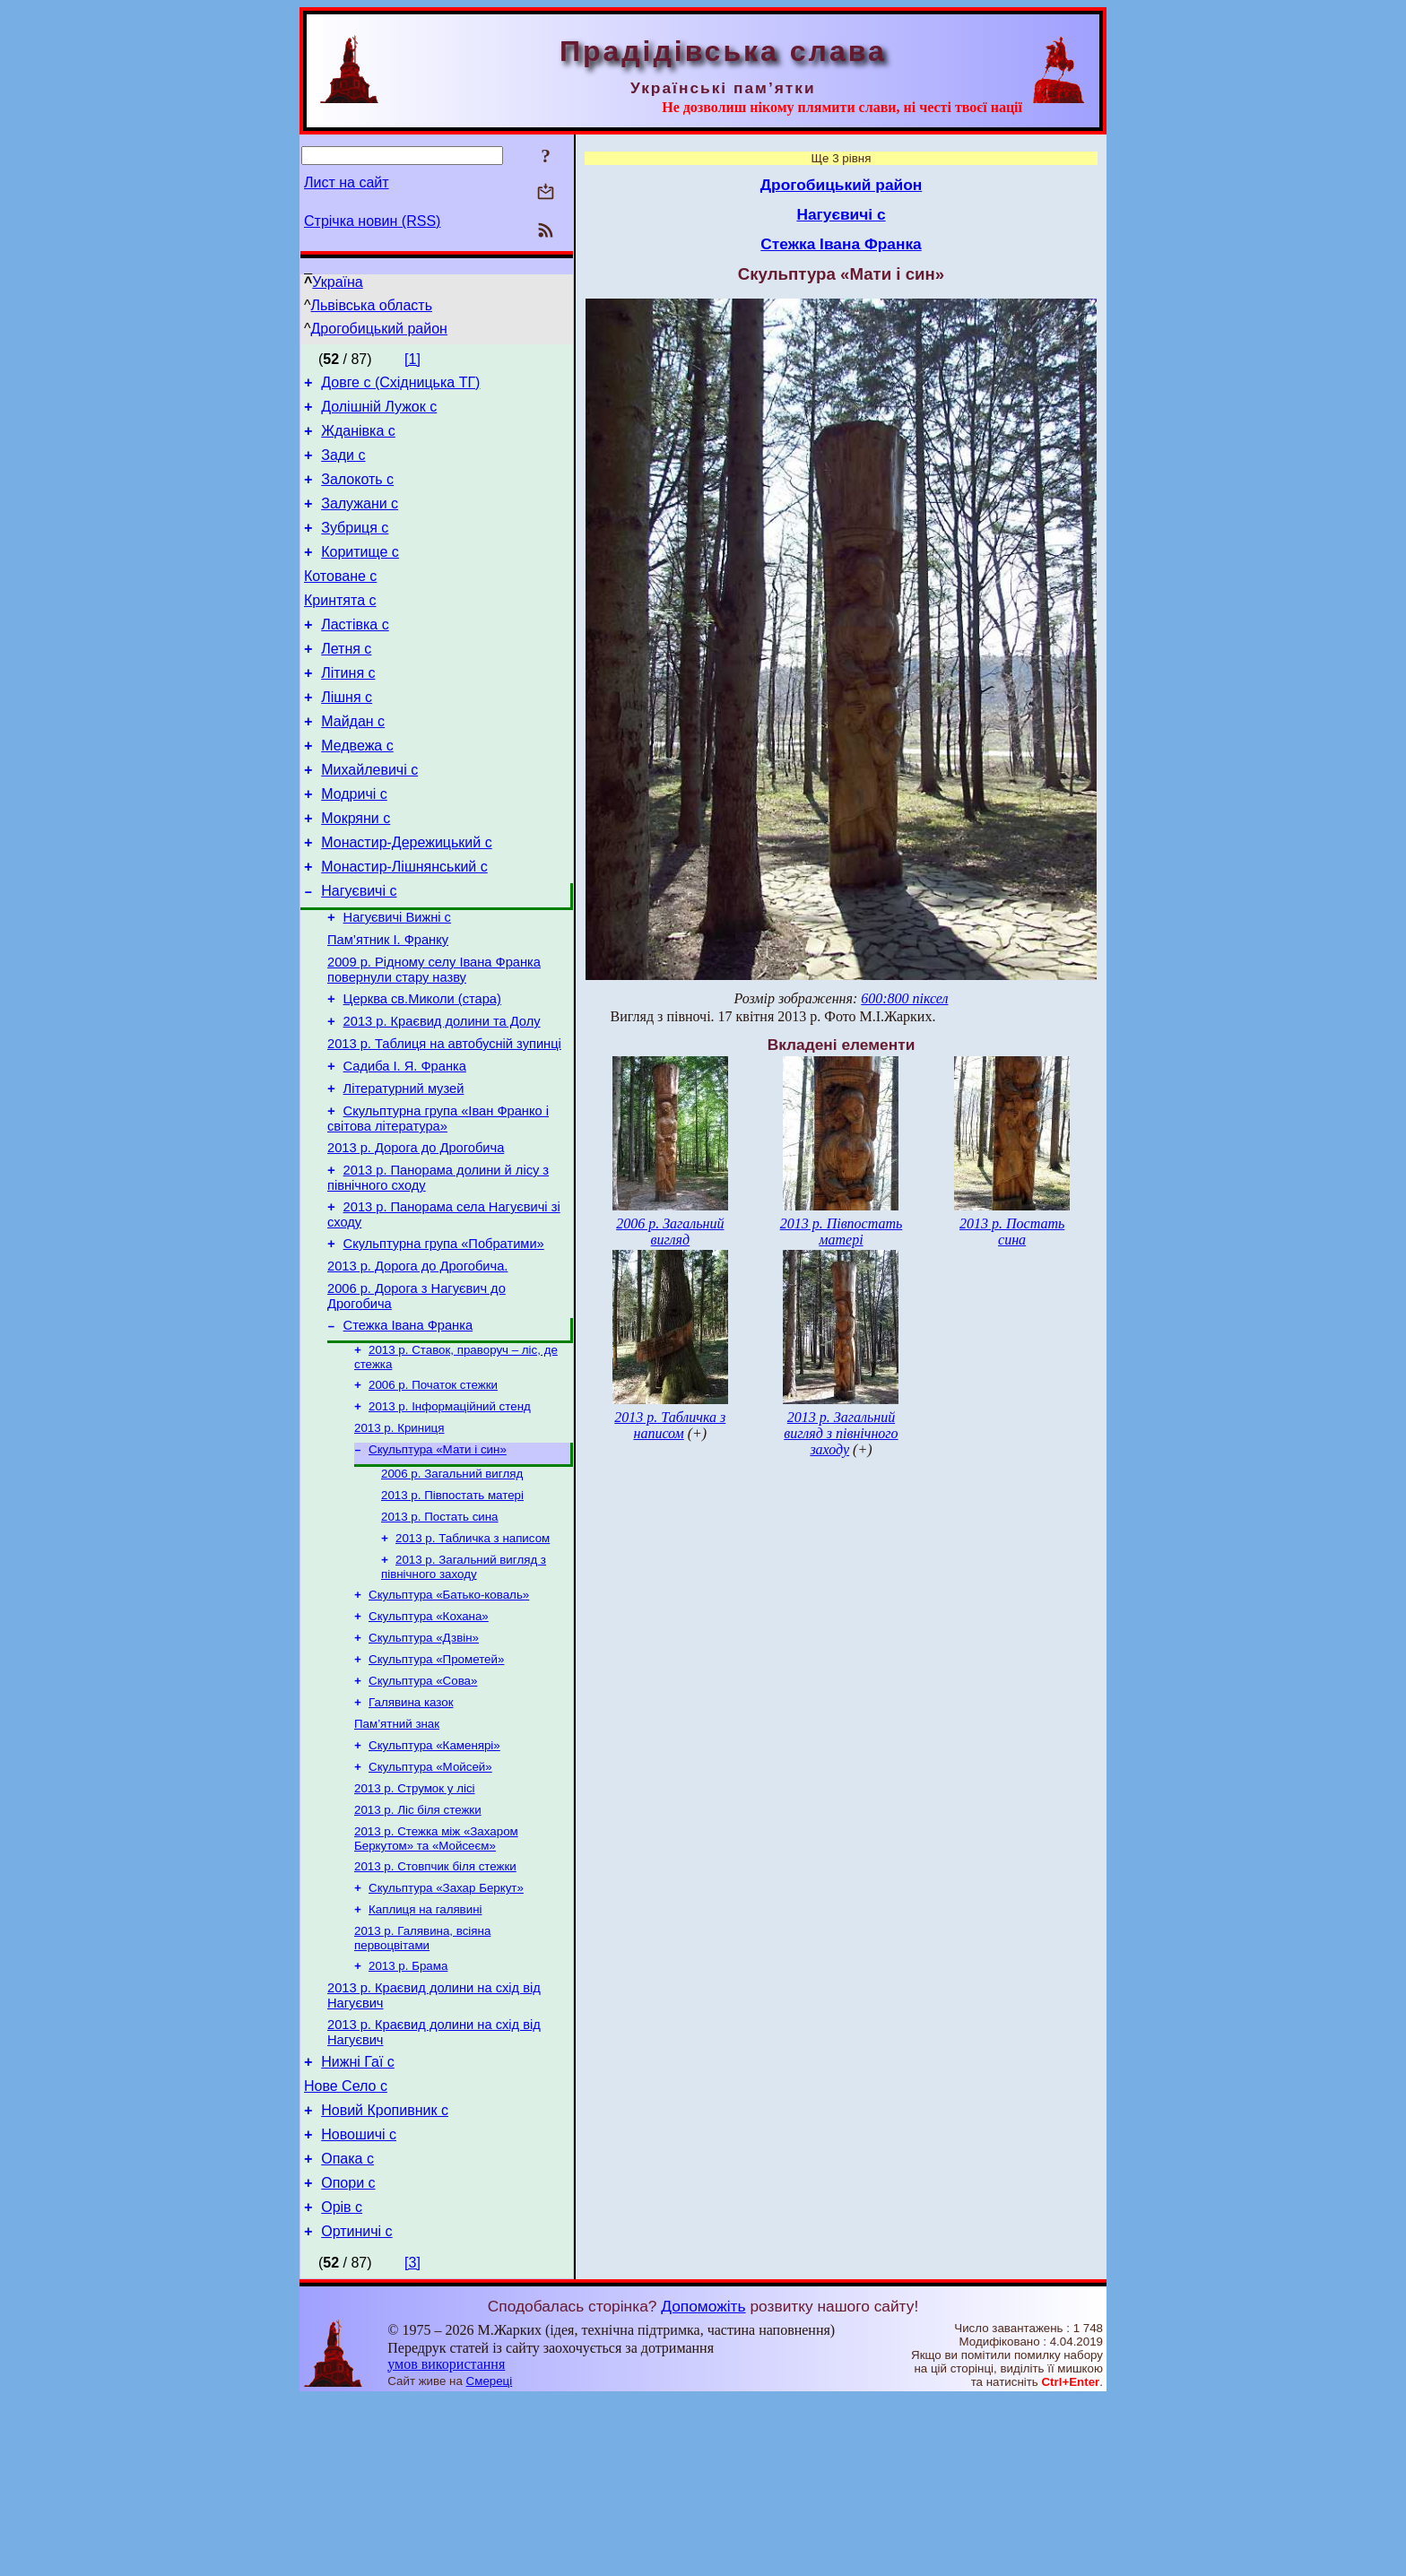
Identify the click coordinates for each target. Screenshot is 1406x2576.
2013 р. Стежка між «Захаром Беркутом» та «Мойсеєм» (436, 1980)
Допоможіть (703, 2484)
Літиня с (348, 708)
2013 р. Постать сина (440, 1633)
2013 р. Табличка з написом (472, 1656)
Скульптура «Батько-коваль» (449, 1716)
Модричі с (354, 842)
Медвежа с (357, 788)
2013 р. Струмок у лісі (414, 1926)
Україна (337, 282)
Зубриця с (354, 546)
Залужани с (359, 519)
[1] (412, 359)
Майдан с (353, 761)
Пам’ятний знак (396, 1856)
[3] (412, 2440)
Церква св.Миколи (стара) (422, 1069)
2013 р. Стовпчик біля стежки (435, 2010)
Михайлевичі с (369, 815)
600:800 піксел (904, 998)
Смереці (489, 2558)
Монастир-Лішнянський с (404, 923)
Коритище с (360, 573)
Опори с (348, 2355)
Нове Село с (345, 2247)
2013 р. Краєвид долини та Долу (442, 1094)
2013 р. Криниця (399, 1537)
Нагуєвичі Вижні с (397, 979)
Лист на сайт (346, 182)
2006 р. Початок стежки (433, 1490)
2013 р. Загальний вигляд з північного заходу (463, 1687)
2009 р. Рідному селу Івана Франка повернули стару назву (434, 1037)
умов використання (446, 2541)
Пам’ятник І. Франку (387, 1004)
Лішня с (346, 734)
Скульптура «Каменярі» (434, 1879)
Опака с (347, 2328)
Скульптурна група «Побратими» (443, 1338)
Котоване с (340, 600)
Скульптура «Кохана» (429, 1740)
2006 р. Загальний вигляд (452, 1586)
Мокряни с (355, 869)
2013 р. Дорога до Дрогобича (415, 1234)
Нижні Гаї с (358, 2220)
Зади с (343, 465)
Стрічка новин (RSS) (372, 221)
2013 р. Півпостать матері (452, 1610)
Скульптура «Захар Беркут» (446, 2033)
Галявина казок (411, 1833)
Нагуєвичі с (358, 950)
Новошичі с (358, 2301)
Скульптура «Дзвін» (424, 1763)
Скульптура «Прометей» (436, 1786)
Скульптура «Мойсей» (430, 1903)
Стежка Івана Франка (408, 1427)
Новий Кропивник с (384, 2274)
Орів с (341, 2382)
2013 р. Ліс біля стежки (418, 1949)
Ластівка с (354, 654)
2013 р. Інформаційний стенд (450, 1514)
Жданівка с (358, 439)
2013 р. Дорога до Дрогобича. (417, 1363)
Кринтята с (340, 627)
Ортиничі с (356, 2408)
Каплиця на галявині (425, 2056)
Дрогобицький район (379, 328)
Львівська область (371, 305)
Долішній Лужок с (379, 412)
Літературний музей (403, 1169)
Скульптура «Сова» (423, 1810)
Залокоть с (357, 492)
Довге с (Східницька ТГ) (400, 385)
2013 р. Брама (408, 2116)
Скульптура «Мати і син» (438, 1560)
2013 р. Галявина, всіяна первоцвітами (422, 2087)
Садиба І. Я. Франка (404, 1144)
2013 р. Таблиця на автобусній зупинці (444, 1119)
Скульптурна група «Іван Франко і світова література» (438, 1202)
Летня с (346, 681)
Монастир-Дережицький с (406, 896)
